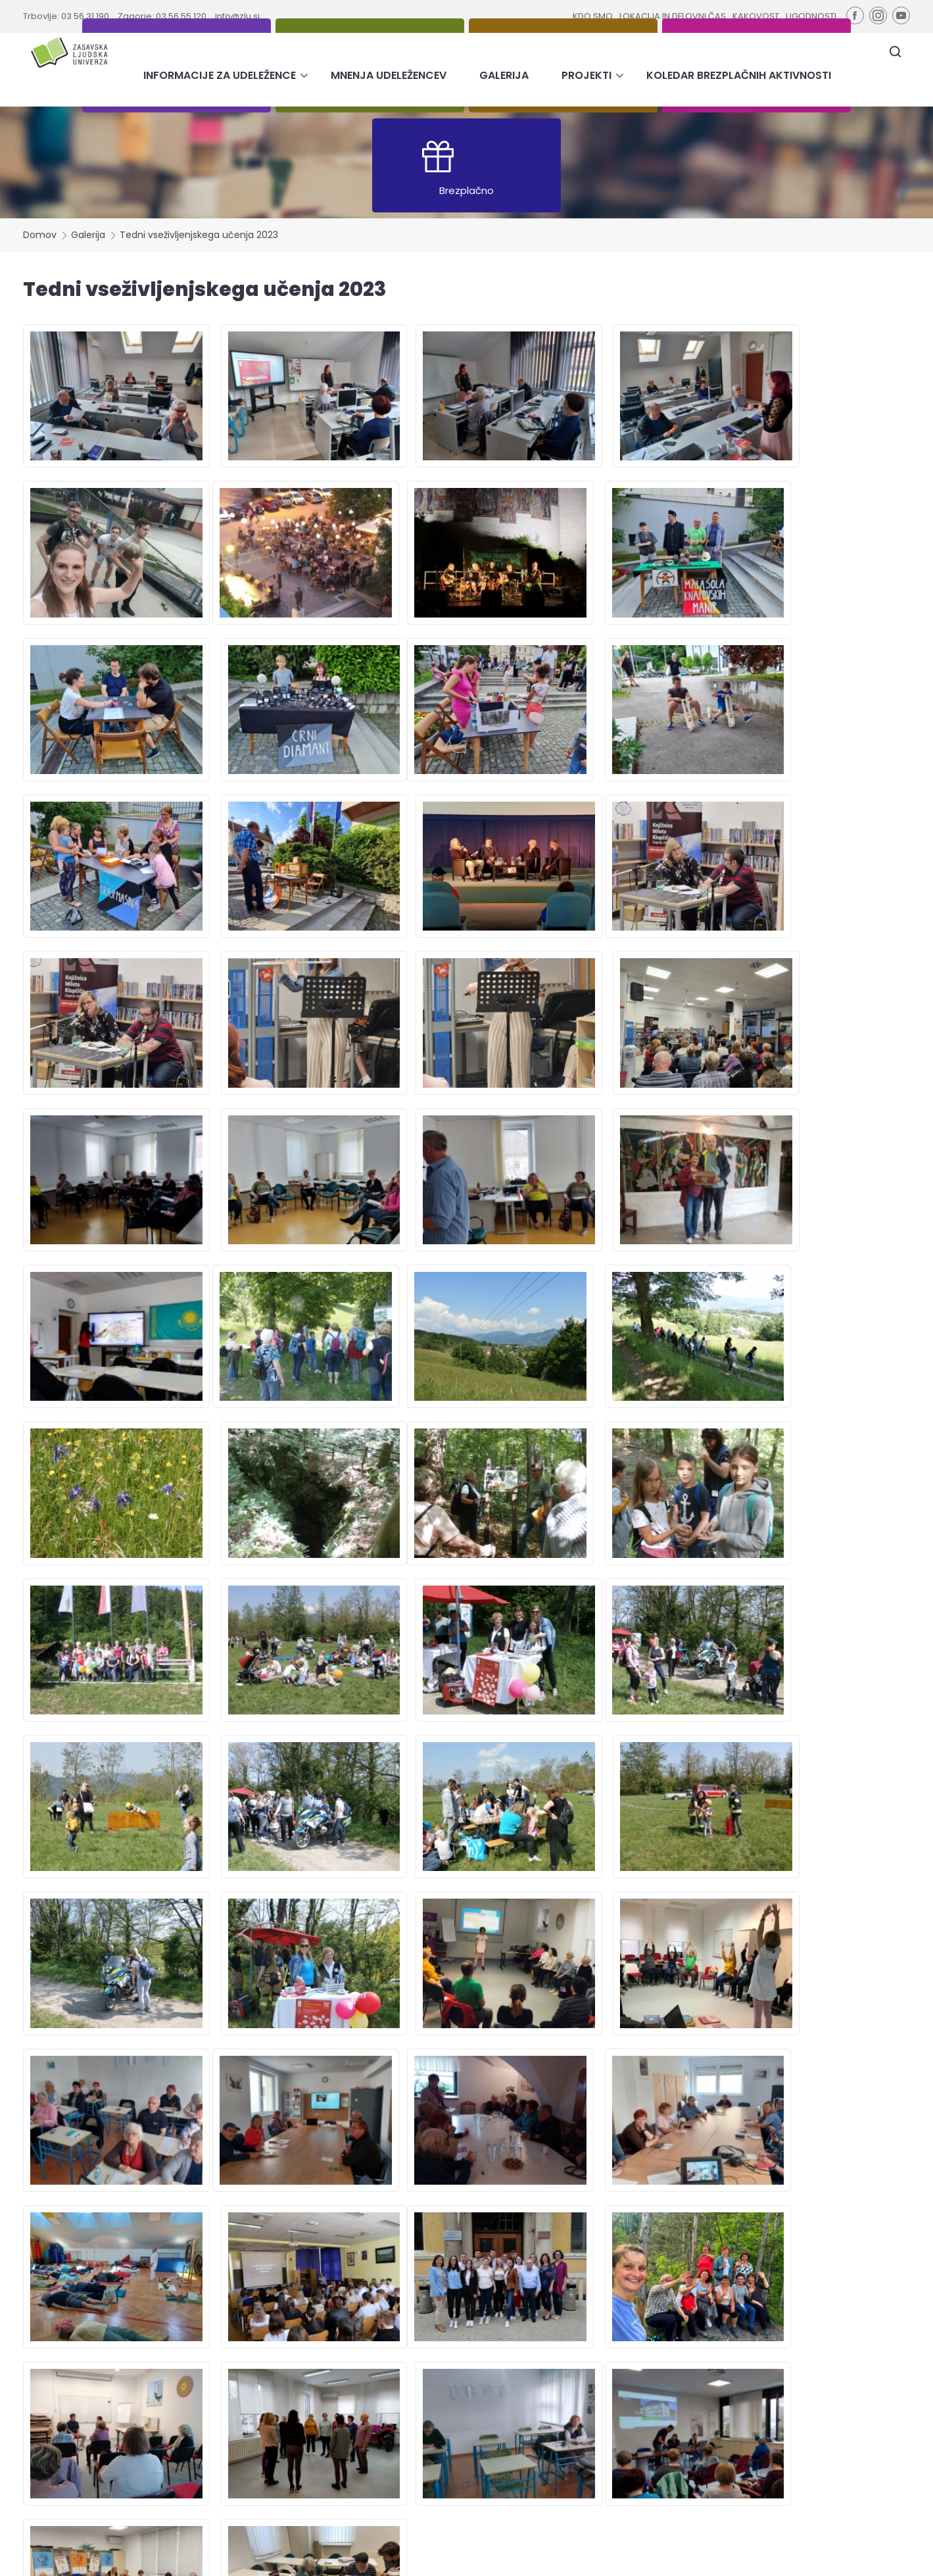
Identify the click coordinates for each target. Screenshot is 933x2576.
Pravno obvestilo (478, 2556)
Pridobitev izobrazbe (265, 2389)
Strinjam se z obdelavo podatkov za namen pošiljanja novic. (803, 2445)
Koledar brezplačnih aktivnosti (427, 2442)
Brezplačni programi (264, 2429)
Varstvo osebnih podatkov (691, 2556)
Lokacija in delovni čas (552, 2402)
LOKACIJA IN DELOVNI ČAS (672, 16)
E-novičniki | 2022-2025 (269, 2442)
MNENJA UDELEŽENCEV (388, 75)
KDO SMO (592, 16)
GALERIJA (504, 75)
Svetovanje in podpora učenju (284, 2416)
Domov (40, 234)
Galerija (88, 234)
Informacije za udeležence (419, 2389)
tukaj (768, 2491)
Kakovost (524, 2416)
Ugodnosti (527, 2429)
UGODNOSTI (811, 16)
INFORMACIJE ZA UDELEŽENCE (219, 75)
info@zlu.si (237, 16)
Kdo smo (524, 2389)
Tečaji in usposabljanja (269, 2402)
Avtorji (767, 2556)
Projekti (378, 2429)
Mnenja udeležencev (407, 2402)
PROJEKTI (586, 75)
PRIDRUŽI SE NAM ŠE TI (467, 2105)
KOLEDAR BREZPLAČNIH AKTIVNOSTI (738, 75)
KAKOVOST (755, 16)
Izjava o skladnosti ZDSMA (574, 2556)
